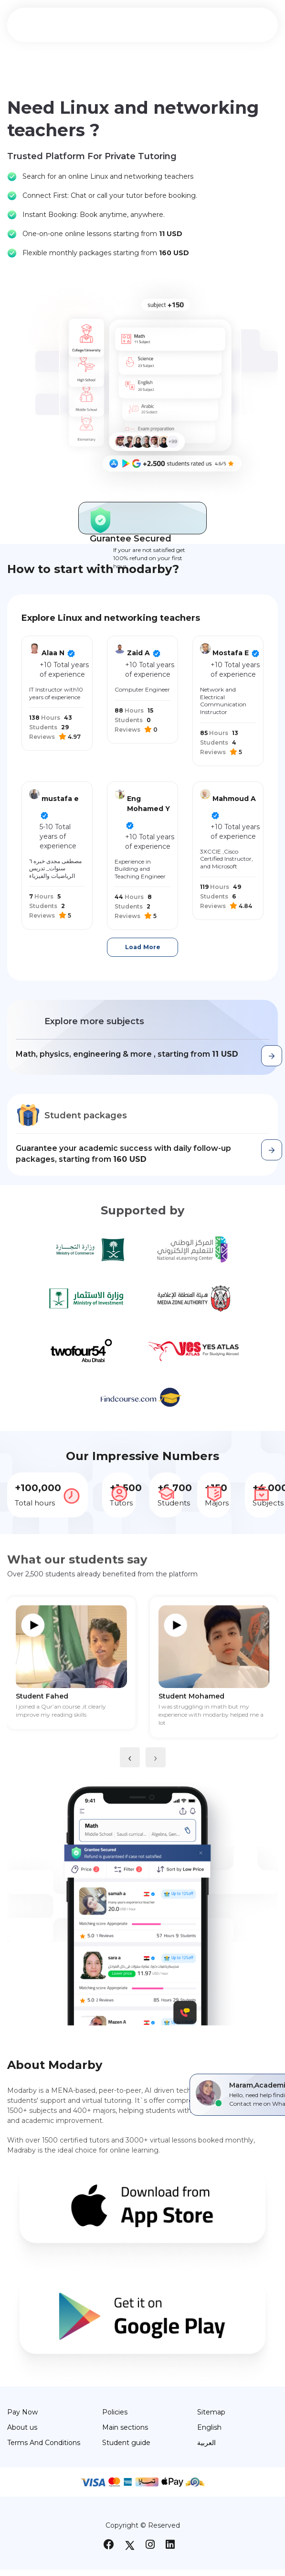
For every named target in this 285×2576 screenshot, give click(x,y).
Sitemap (211, 2412)
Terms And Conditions (43, 2442)
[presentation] (130, 1757)
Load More (142, 947)
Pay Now (22, 2412)
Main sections (125, 2427)
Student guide (126, 2442)
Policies (114, 2412)
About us (22, 2427)
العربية (206, 2442)
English (209, 2427)
